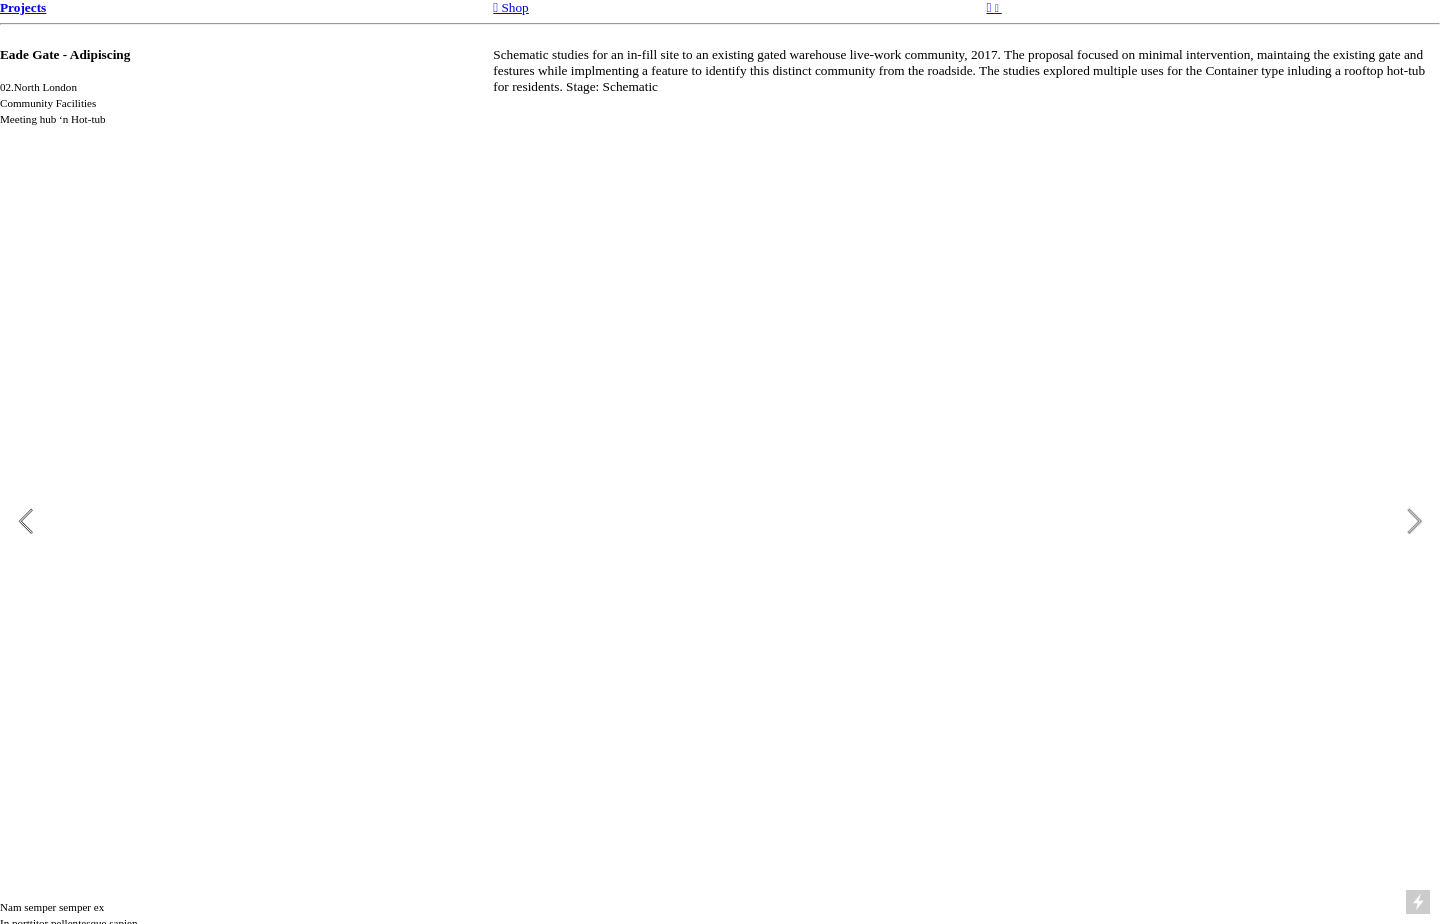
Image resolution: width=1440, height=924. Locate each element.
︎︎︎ (994, 7)
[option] (720, 521)
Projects (23, 7)
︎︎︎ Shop (511, 7)
